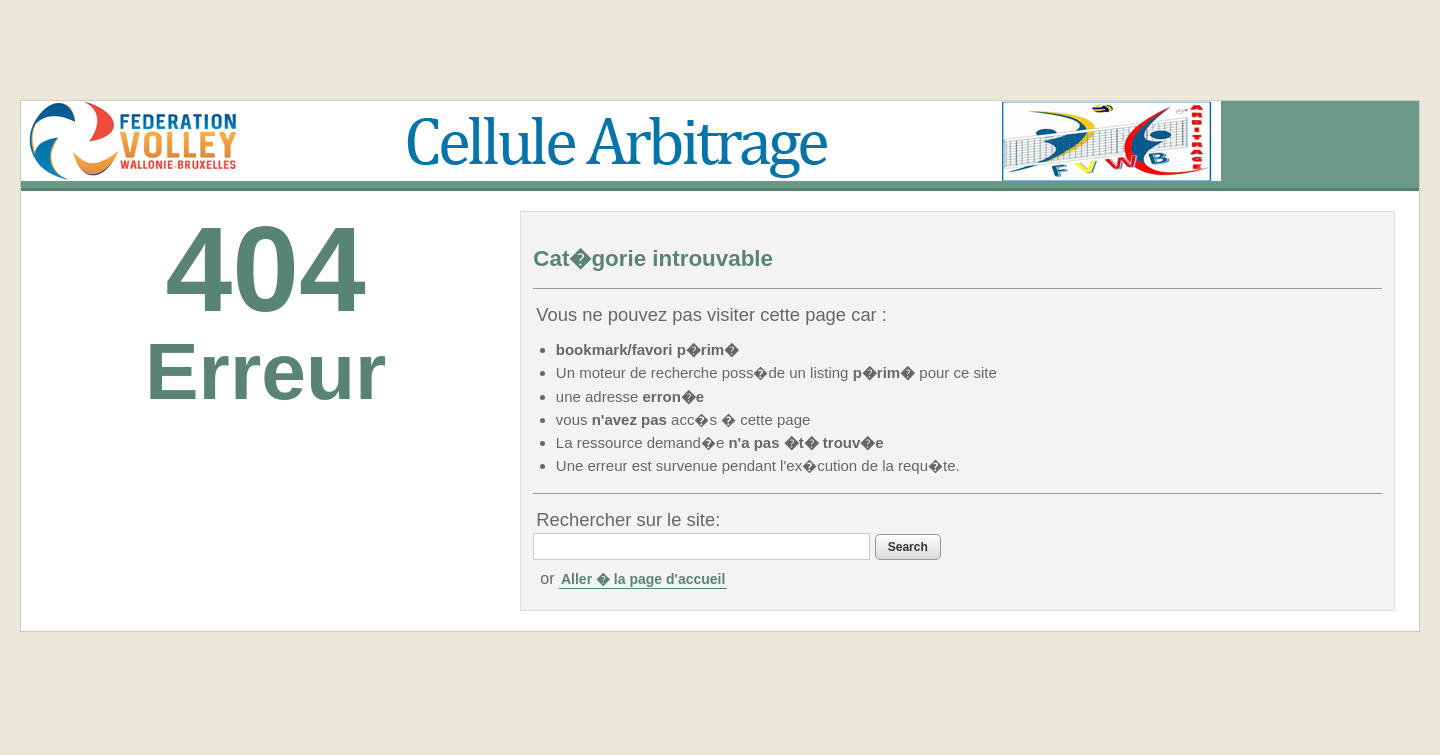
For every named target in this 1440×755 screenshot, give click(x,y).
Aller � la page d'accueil (643, 579)
